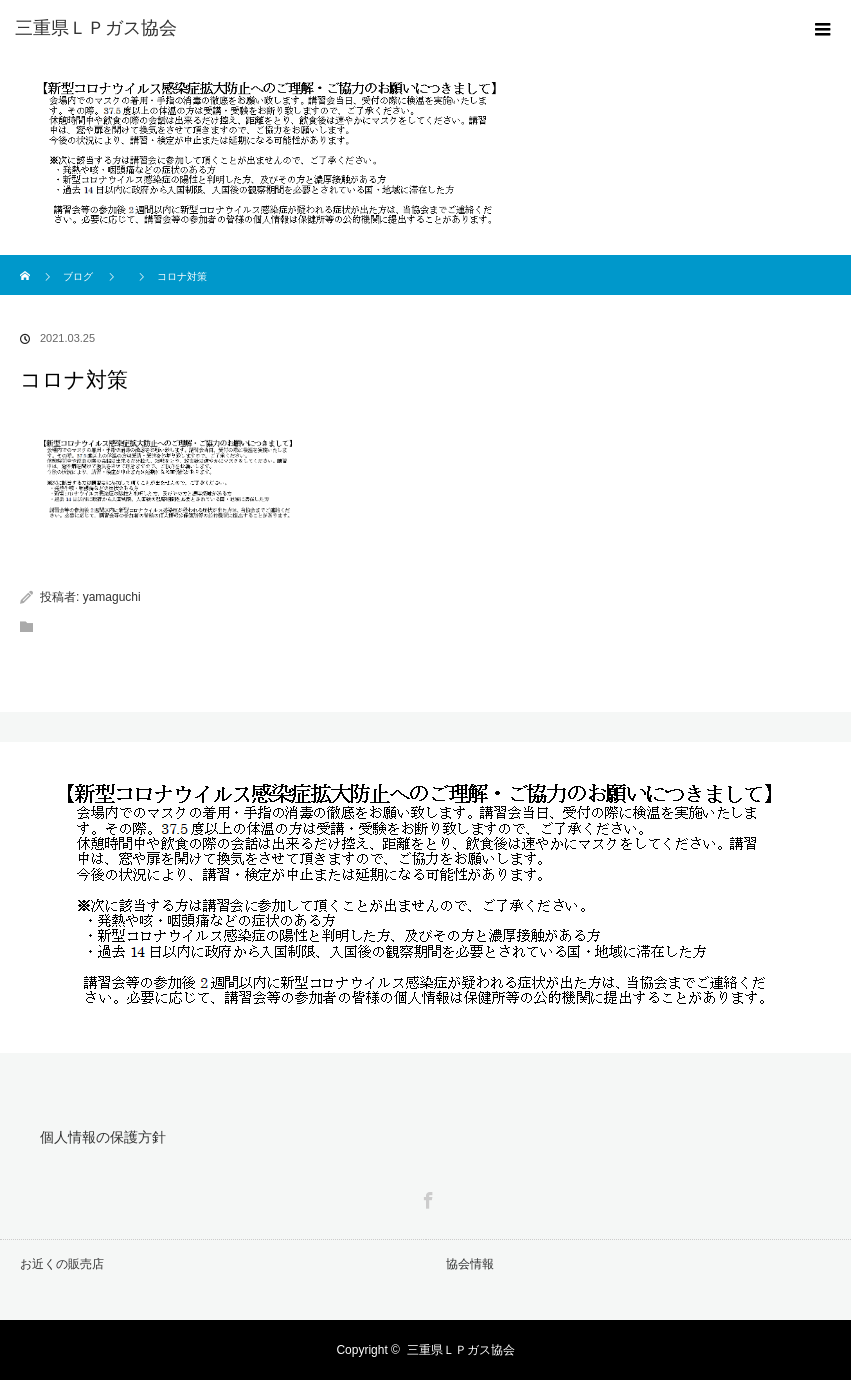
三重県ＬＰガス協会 (461, 1350)
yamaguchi (112, 597)
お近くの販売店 (62, 1264)
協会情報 (470, 1264)
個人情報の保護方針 (103, 1137)
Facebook (426, 1197)
